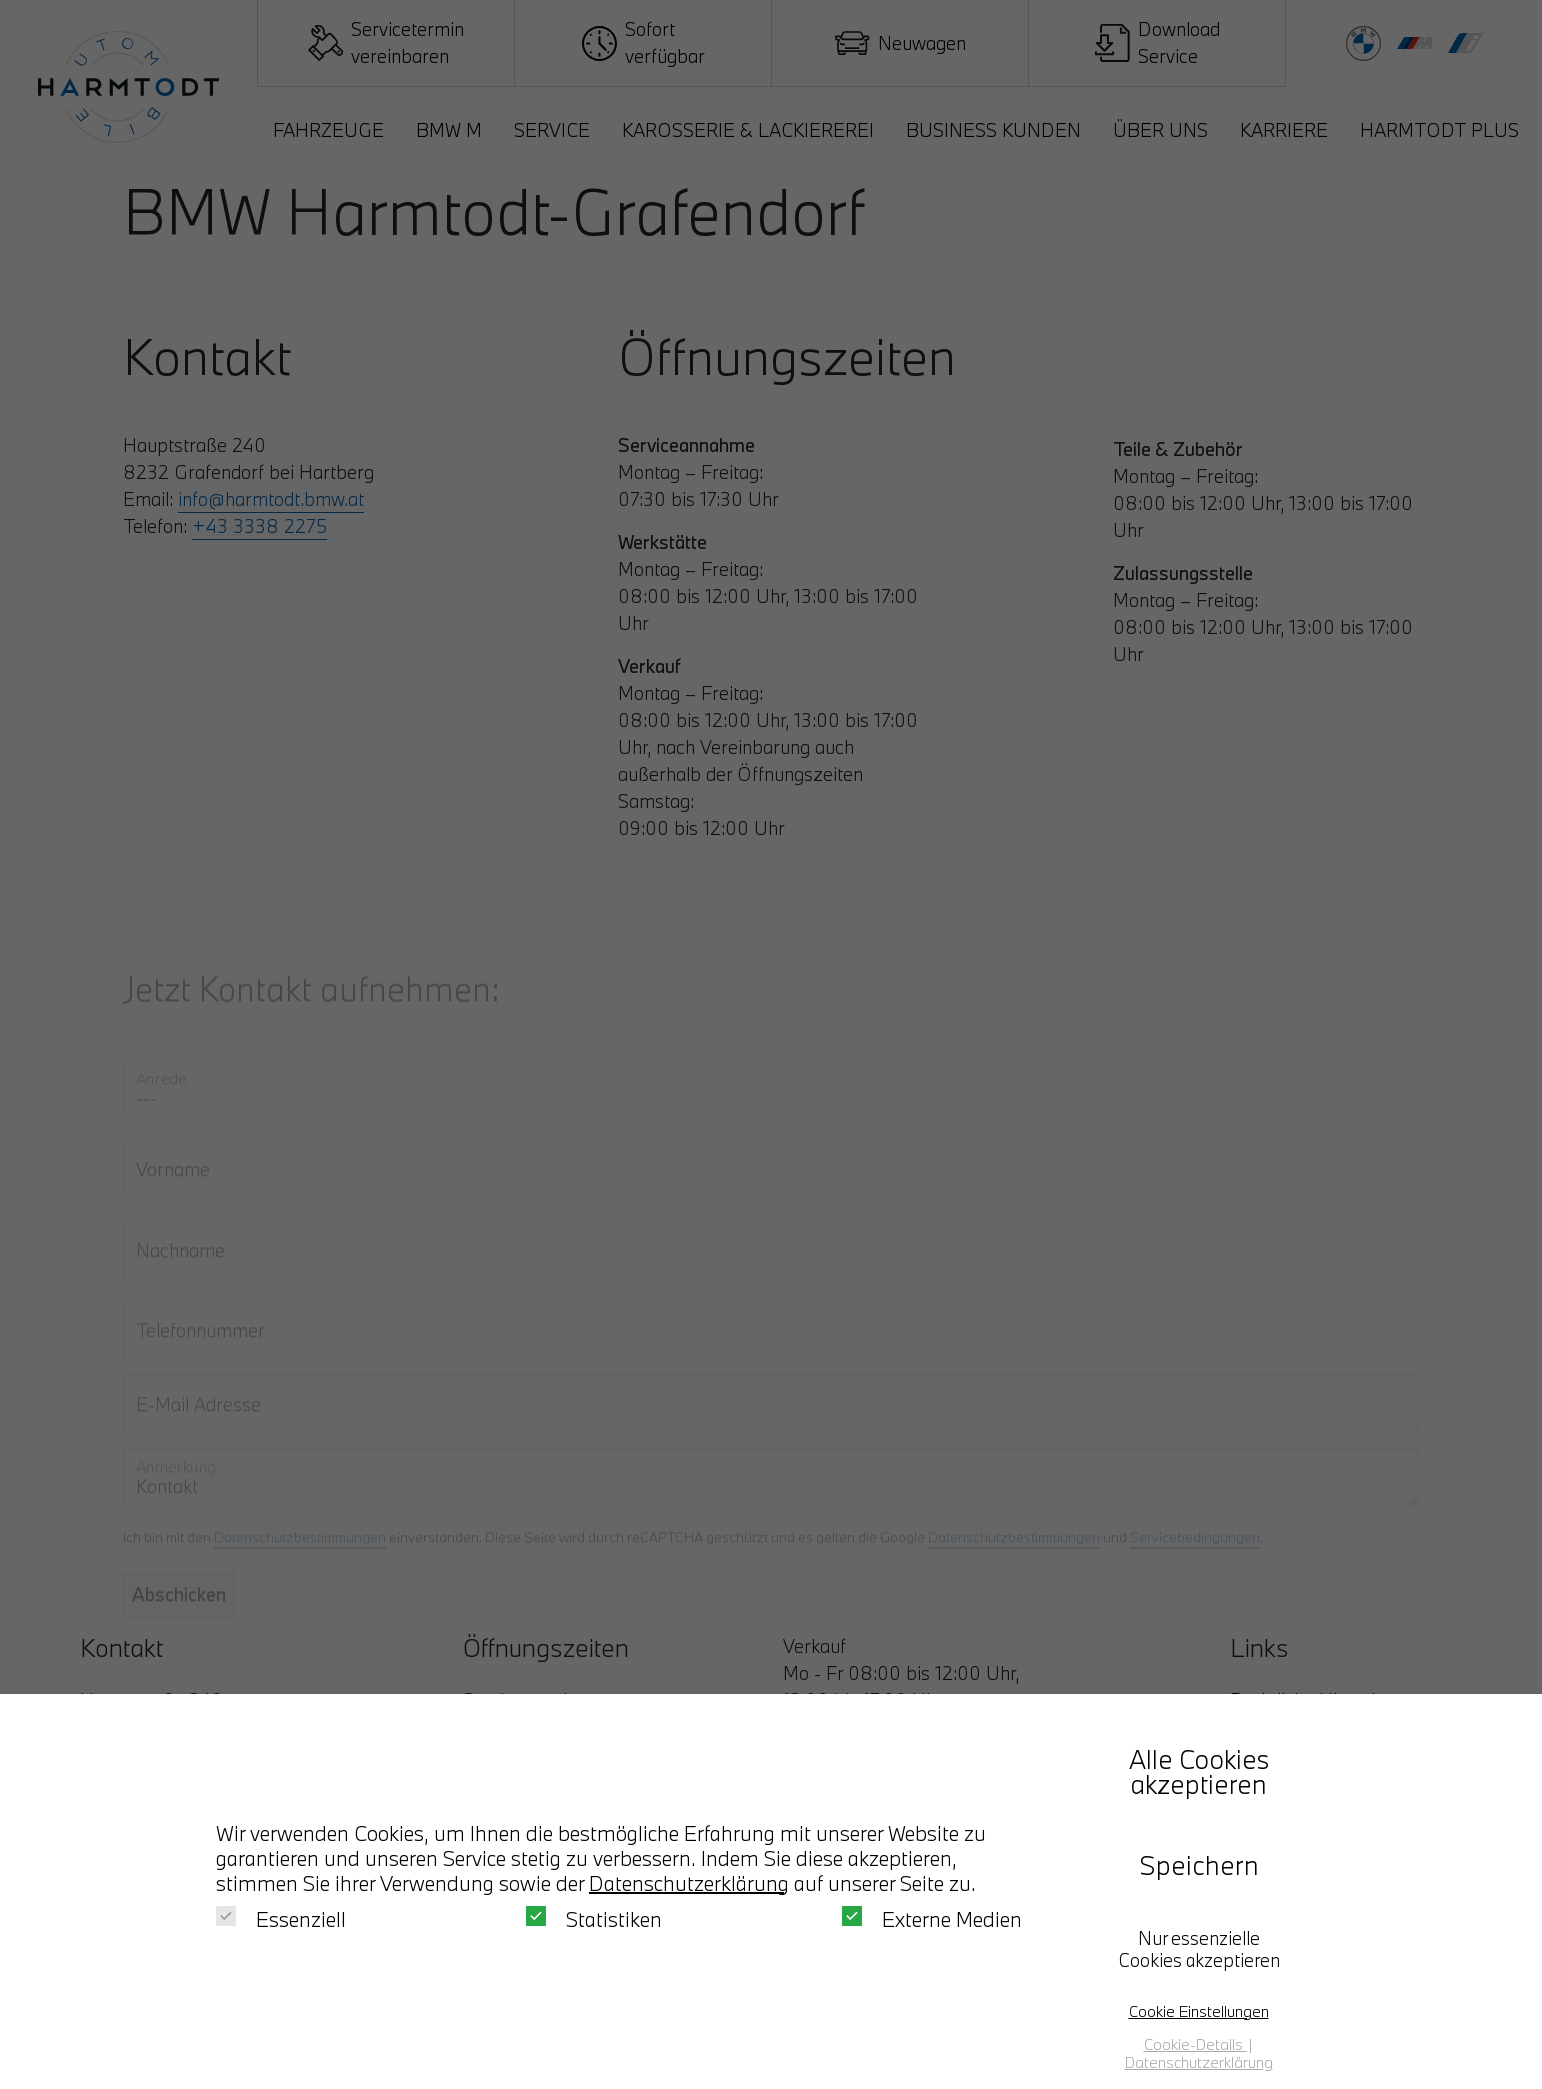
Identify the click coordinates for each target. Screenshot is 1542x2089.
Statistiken (594, 1919)
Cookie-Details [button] (1195, 2044)
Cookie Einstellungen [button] (1199, 2011)
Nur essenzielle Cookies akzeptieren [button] (1199, 1949)
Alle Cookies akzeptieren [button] (1199, 1771)
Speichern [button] (1199, 1865)
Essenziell (281, 1919)
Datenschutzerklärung (689, 1883)
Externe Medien (932, 1919)
